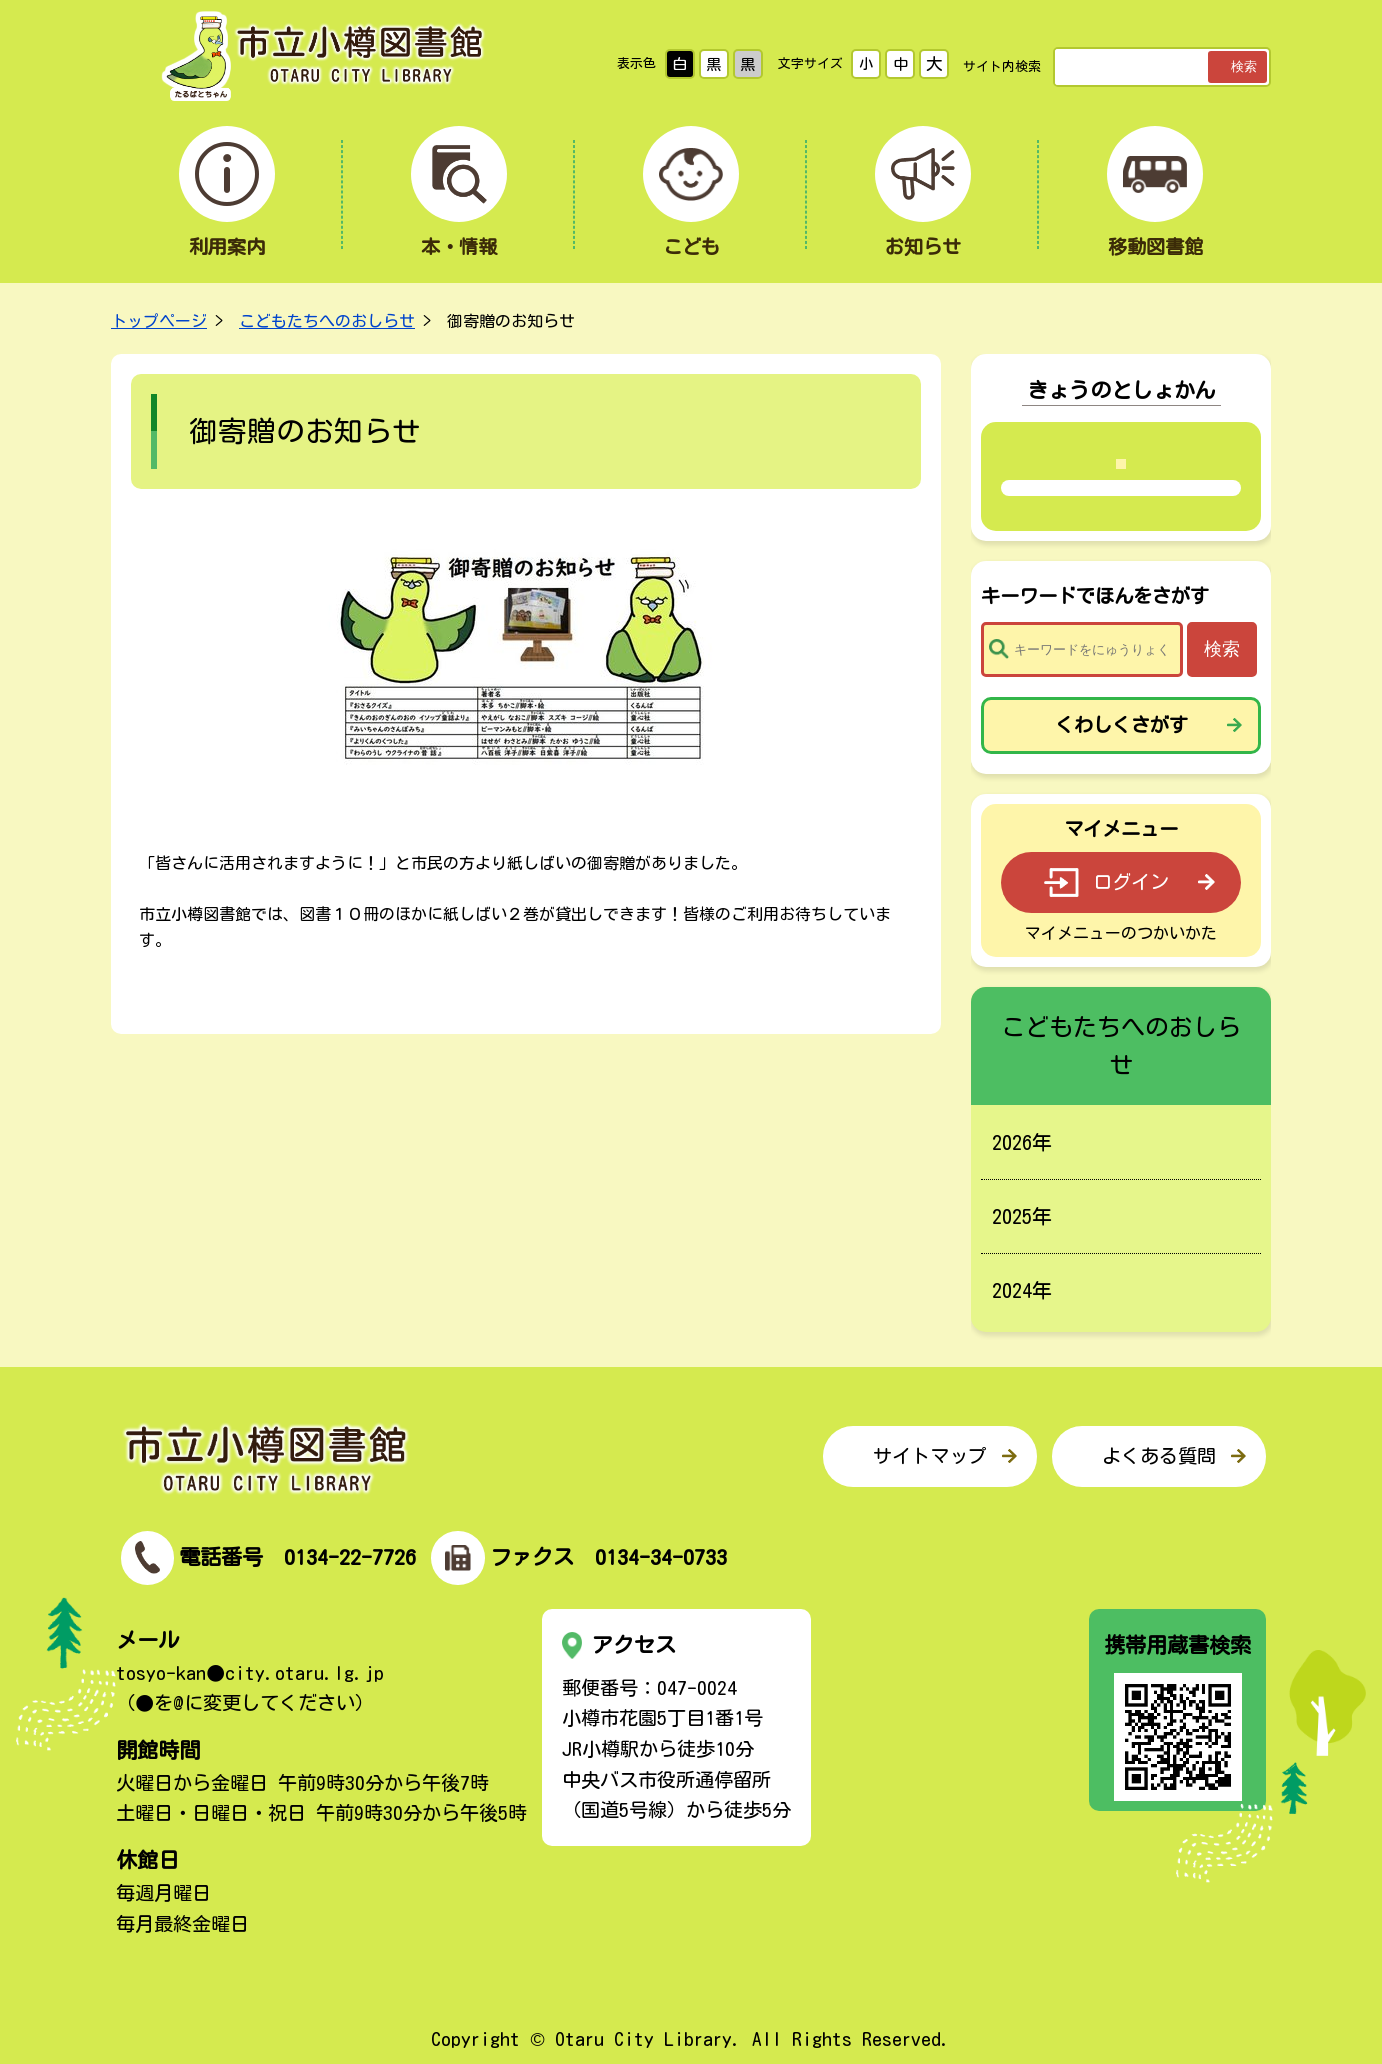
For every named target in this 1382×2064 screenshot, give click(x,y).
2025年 (1022, 1216)
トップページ (159, 321)
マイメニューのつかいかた (1121, 933)
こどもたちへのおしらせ (327, 321)
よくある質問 (1159, 1455)
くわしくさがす (1121, 724)
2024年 (1022, 1290)
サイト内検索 (1002, 66)
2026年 (1022, 1142)
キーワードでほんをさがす (1095, 595)
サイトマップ (930, 1455)
